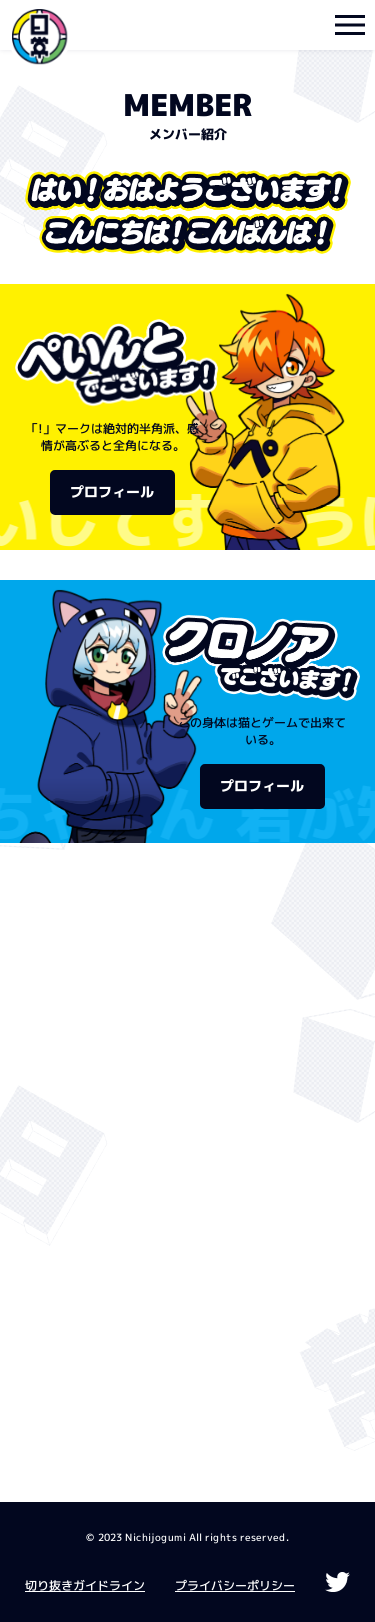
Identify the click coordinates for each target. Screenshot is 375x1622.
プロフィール (112, 492)
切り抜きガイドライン (85, 1586)
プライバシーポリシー (235, 1586)
